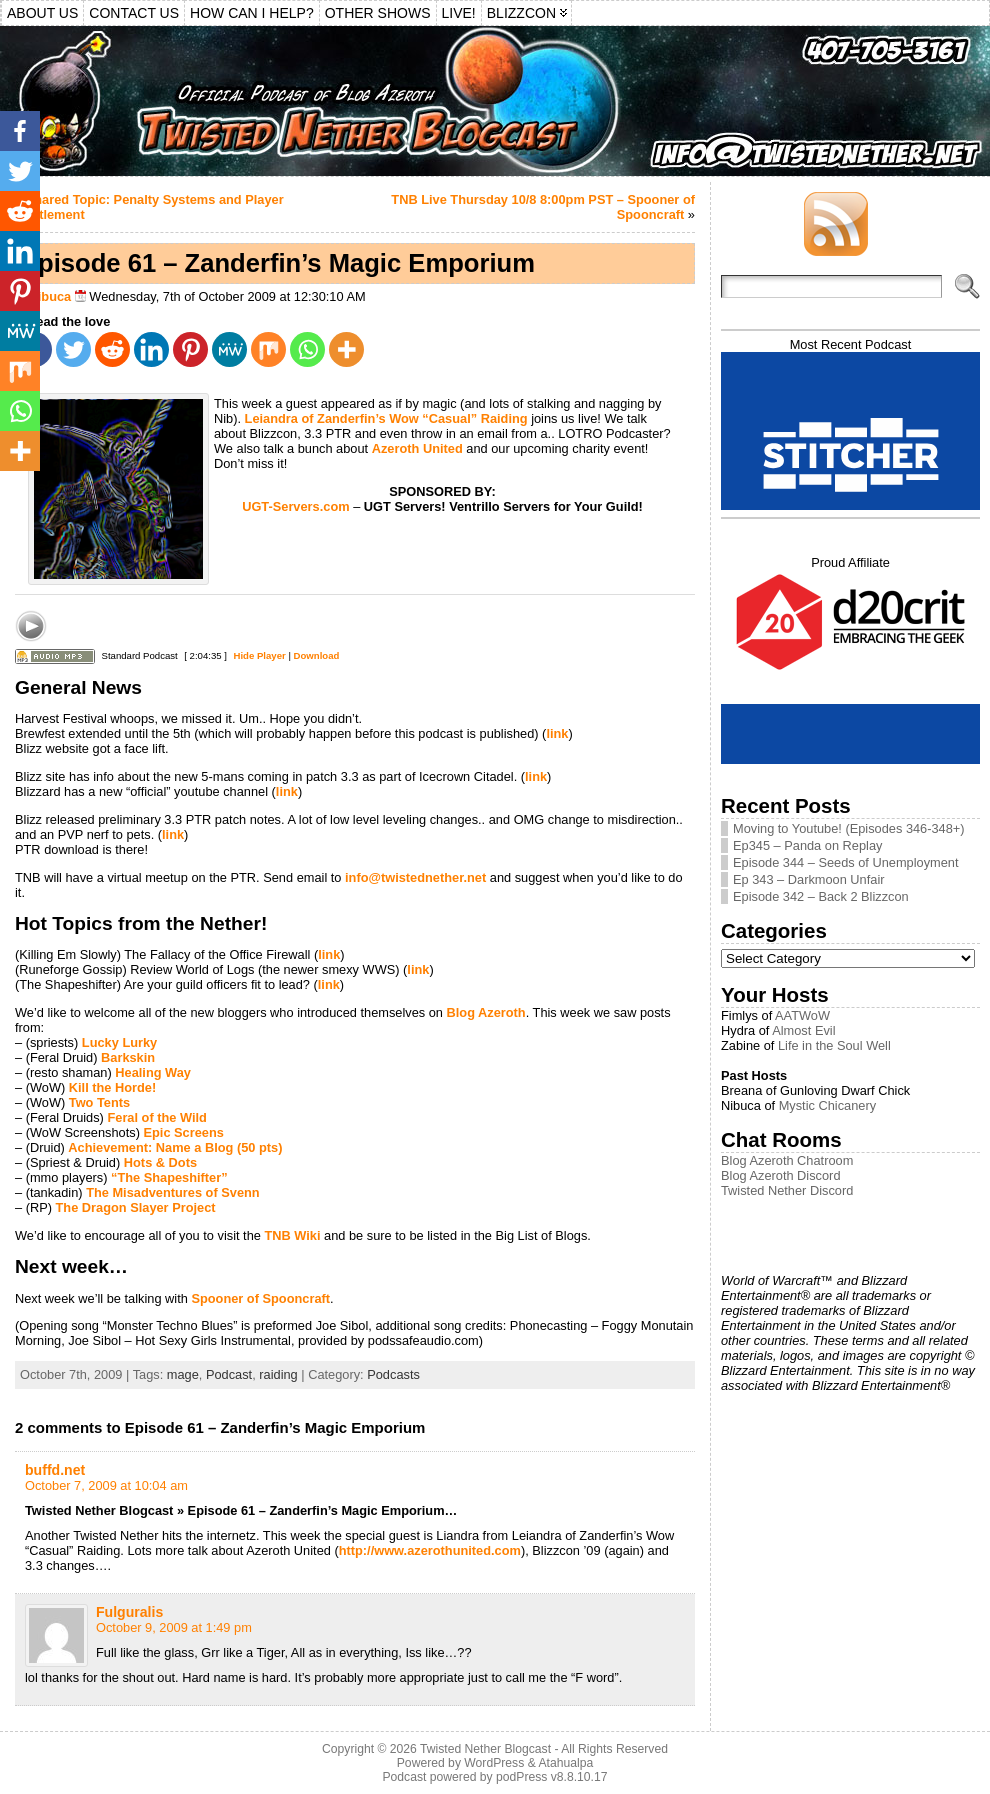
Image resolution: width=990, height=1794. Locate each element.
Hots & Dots (160, 1162)
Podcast (229, 1374)
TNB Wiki (292, 1235)
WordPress (494, 1763)
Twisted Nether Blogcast (485, 1749)
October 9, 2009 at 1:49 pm (174, 1627)
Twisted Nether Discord (787, 1190)
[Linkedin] (151, 349)
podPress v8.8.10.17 (552, 1777)
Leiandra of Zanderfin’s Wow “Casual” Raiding (386, 418)
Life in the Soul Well (834, 1045)
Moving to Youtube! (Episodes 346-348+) (849, 828)
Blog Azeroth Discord (781, 1175)
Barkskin (128, 1057)
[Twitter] (73, 349)
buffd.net (55, 1470)
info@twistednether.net (415, 877)
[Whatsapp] (307, 349)
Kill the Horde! (112, 1087)
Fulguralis (129, 1612)
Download (317, 655)
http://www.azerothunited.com (430, 1550)
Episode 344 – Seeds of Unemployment (846, 862)
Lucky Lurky (119, 1042)
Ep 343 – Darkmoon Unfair (809, 879)
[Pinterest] (190, 349)
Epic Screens (183, 1132)
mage (183, 1374)
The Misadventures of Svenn (173, 1192)
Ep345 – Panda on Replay (807, 845)
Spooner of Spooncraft (260, 1298)
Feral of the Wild (156, 1117)
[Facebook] (20, 131)
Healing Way (153, 1072)
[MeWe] (229, 349)
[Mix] (268, 349)
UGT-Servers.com (295, 506)
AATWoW (802, 1015)
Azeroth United (417, 448)
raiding (278, 1374)
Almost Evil (803, 1030)
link (557, 733)
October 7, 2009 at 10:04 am (106, 1485)
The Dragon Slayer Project (136, 1207)
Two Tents (99, 1102)
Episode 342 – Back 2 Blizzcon (821, 896)
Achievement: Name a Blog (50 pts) (175, 1147)
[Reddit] (112, 349)
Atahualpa (565, 1763)
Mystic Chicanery (827, 1105)
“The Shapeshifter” (169, 1177)
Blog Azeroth (486, 1012)
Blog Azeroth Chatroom (787, 1160)
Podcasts (393, 1374)
